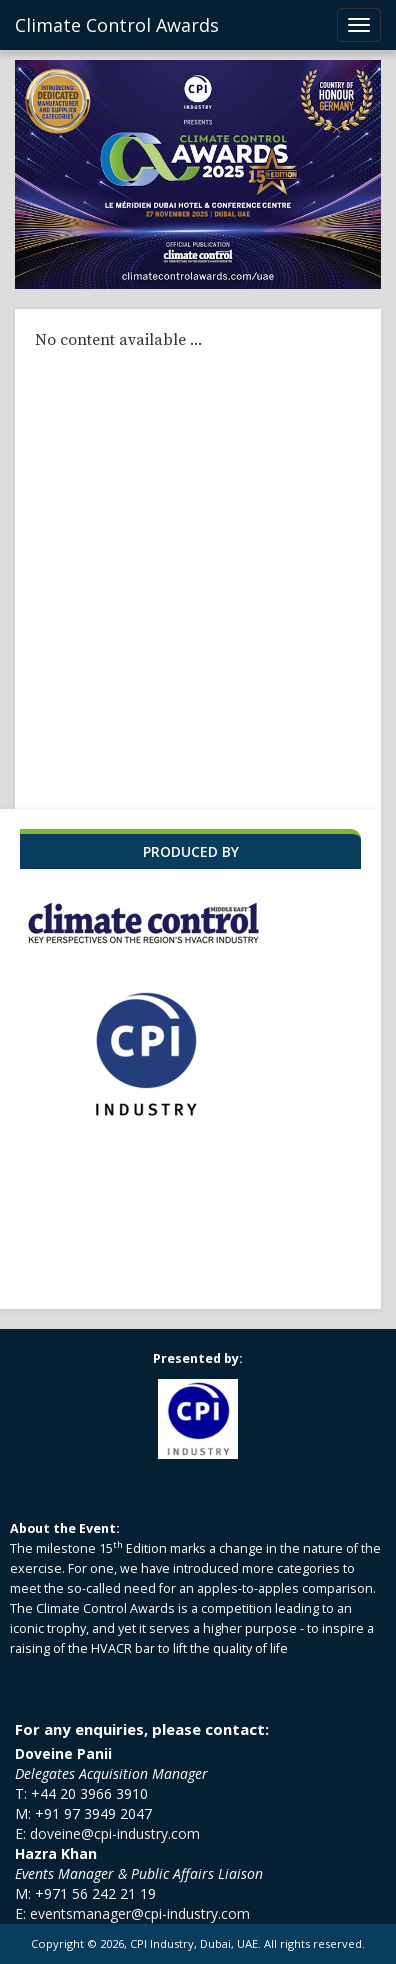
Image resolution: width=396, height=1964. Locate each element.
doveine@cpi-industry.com (115, 1833)
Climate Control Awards (117, 25)
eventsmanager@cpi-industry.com (140, 1913)
